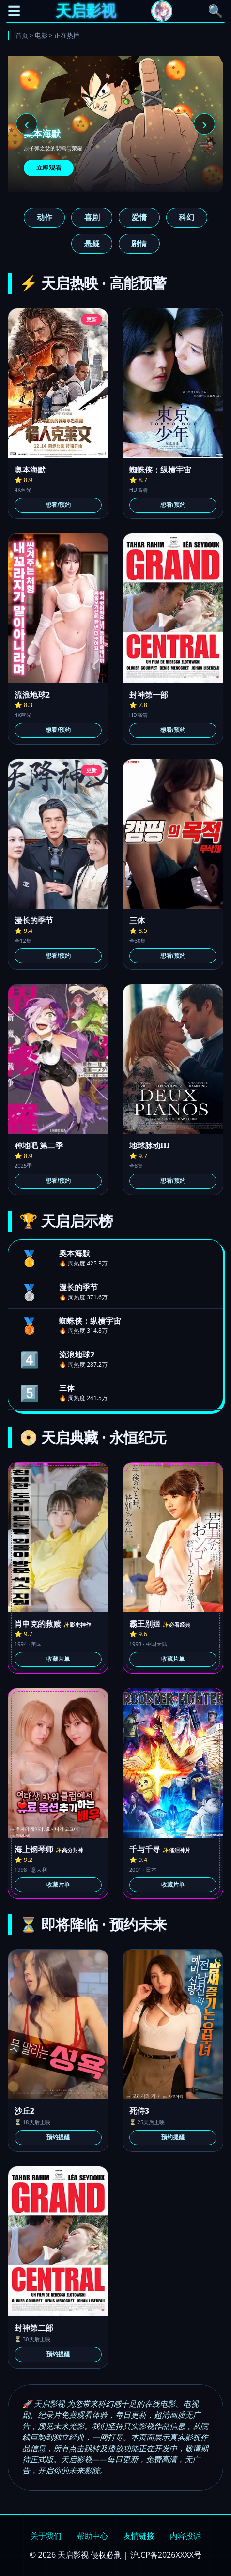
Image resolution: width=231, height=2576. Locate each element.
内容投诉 (185, 2535)
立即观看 (49, 167)
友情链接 (138, 2535)
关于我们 (46, 2535)
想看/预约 (58, 505)
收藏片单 (58, 1659)
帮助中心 (92, 2535)
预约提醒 (58, 2137)
